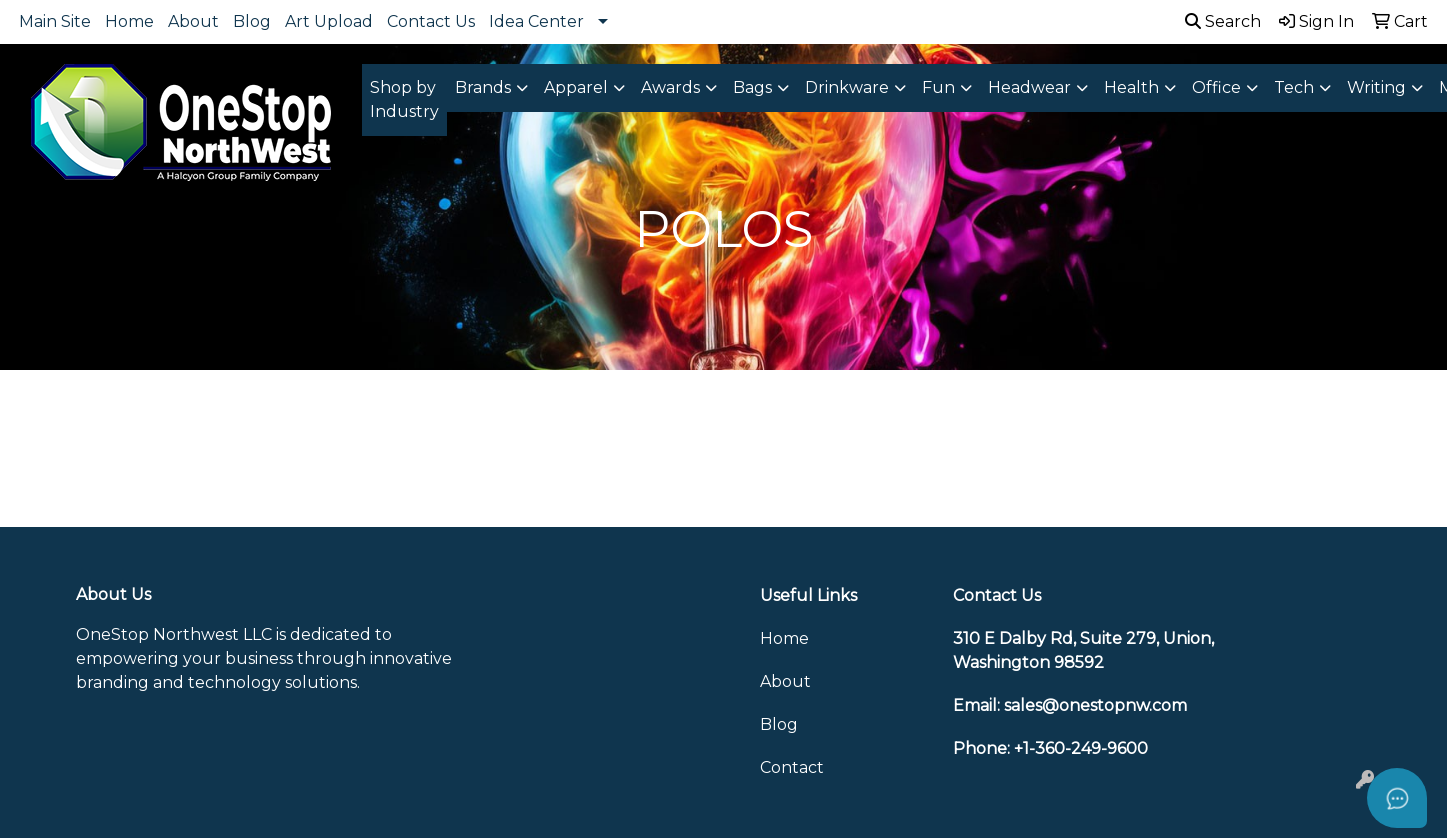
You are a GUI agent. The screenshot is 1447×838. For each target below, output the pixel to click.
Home (129, 21)
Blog (252, 21)
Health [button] (1131, 87)
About (193, 21)
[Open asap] (1397, 798)
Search (1223, 21)
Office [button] (1216, 87)
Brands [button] (483, 87)
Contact (792, 767)
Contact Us (431, 21)
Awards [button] (670, 87)
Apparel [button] (576, 87)
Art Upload (329, 21)
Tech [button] (1294, 87)
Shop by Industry (404, 99)
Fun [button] (938, 87)
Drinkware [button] (847, 87)
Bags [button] (752, 87)
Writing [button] (1376, 87)
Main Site (55, 21)
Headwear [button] (1029, 87)
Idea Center (536, 21)
